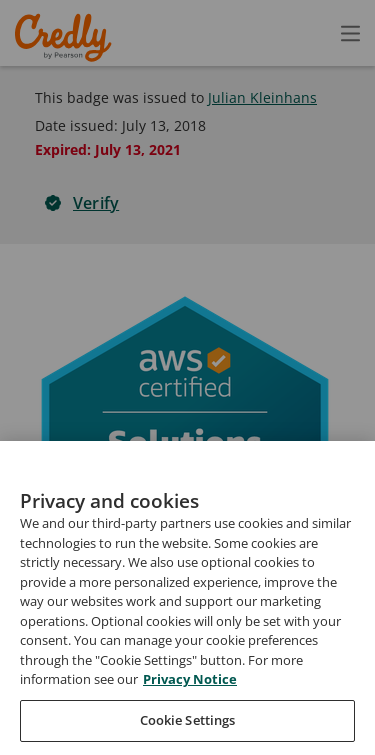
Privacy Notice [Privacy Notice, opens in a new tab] (190, 718)
